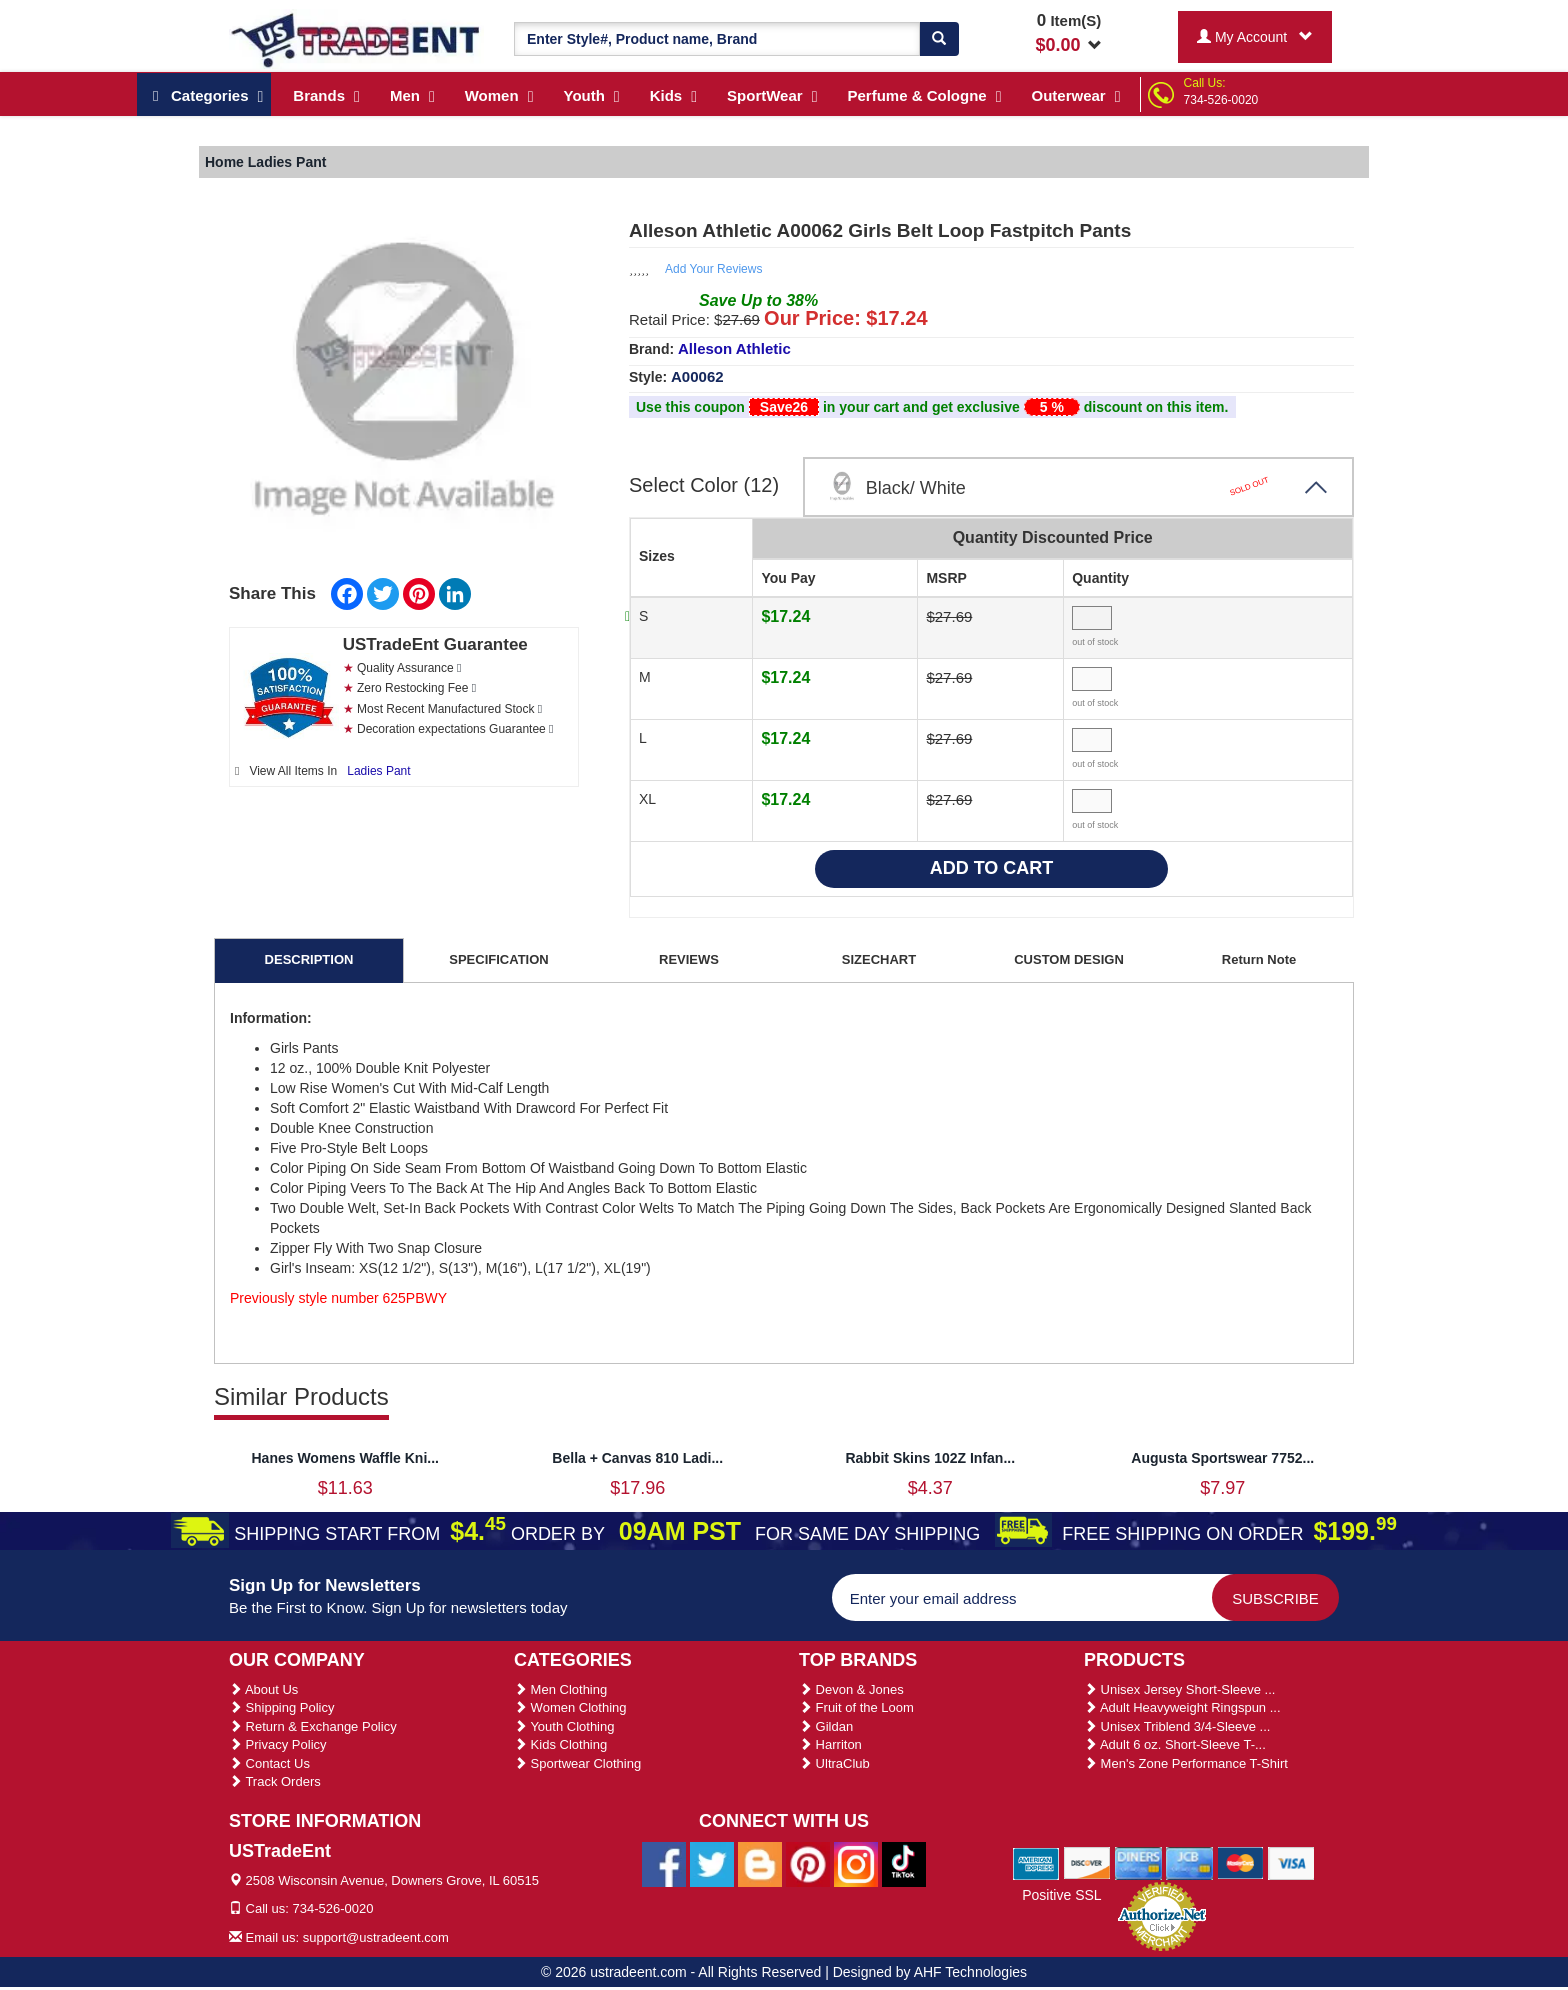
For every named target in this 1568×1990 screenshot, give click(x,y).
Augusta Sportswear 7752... (1222, 1458)
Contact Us (269, 1763)
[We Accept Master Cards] (1240, 1862)
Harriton (830, 1744)
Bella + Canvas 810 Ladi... (637, 1458)
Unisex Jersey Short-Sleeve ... (1179, 1689)
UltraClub (834, 1763)
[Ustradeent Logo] (356, 39)
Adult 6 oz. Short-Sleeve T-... (1175, 1744)
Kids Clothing (560, 1744)
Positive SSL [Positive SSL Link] (1061, 1895)
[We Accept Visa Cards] (1291, 1862)
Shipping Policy (282, 1707)
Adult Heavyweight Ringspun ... (1182, 1707)
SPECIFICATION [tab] (498, 959)
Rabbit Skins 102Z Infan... (930, 1458)
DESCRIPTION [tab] (309, 959)
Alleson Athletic (734, 348)
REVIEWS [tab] (689, 959)
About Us (263, 1689)
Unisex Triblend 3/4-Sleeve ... (1177, 1726)
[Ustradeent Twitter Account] (712, 1863)
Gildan (826, 1726)
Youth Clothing (564, 1726)
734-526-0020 (1221, 100)
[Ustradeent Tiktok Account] (904, 1863)
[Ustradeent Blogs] (760, 1863)
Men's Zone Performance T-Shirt (1186, 1763)
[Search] (939, 39)
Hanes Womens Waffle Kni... (345, 1458)
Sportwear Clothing (577, 1763)
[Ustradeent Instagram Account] (856, 1863)
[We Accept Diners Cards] (1138, 1862)
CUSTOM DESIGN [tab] (1069, 959)
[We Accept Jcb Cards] (1189, 1862)
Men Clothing (560, 1689)
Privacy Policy (278, 1744)
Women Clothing (570, 1707)
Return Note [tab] (1259, 959)
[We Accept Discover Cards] (1087, 1862)
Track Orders (275, 1781)
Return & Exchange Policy (313, 1726)
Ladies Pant (378, 771)
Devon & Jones (851, 1689)
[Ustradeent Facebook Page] (664, 1863)
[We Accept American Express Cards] (1036, 1862)
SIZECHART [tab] (879, 959)
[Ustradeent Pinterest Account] (808, 1863)
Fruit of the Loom (856, 1707)
